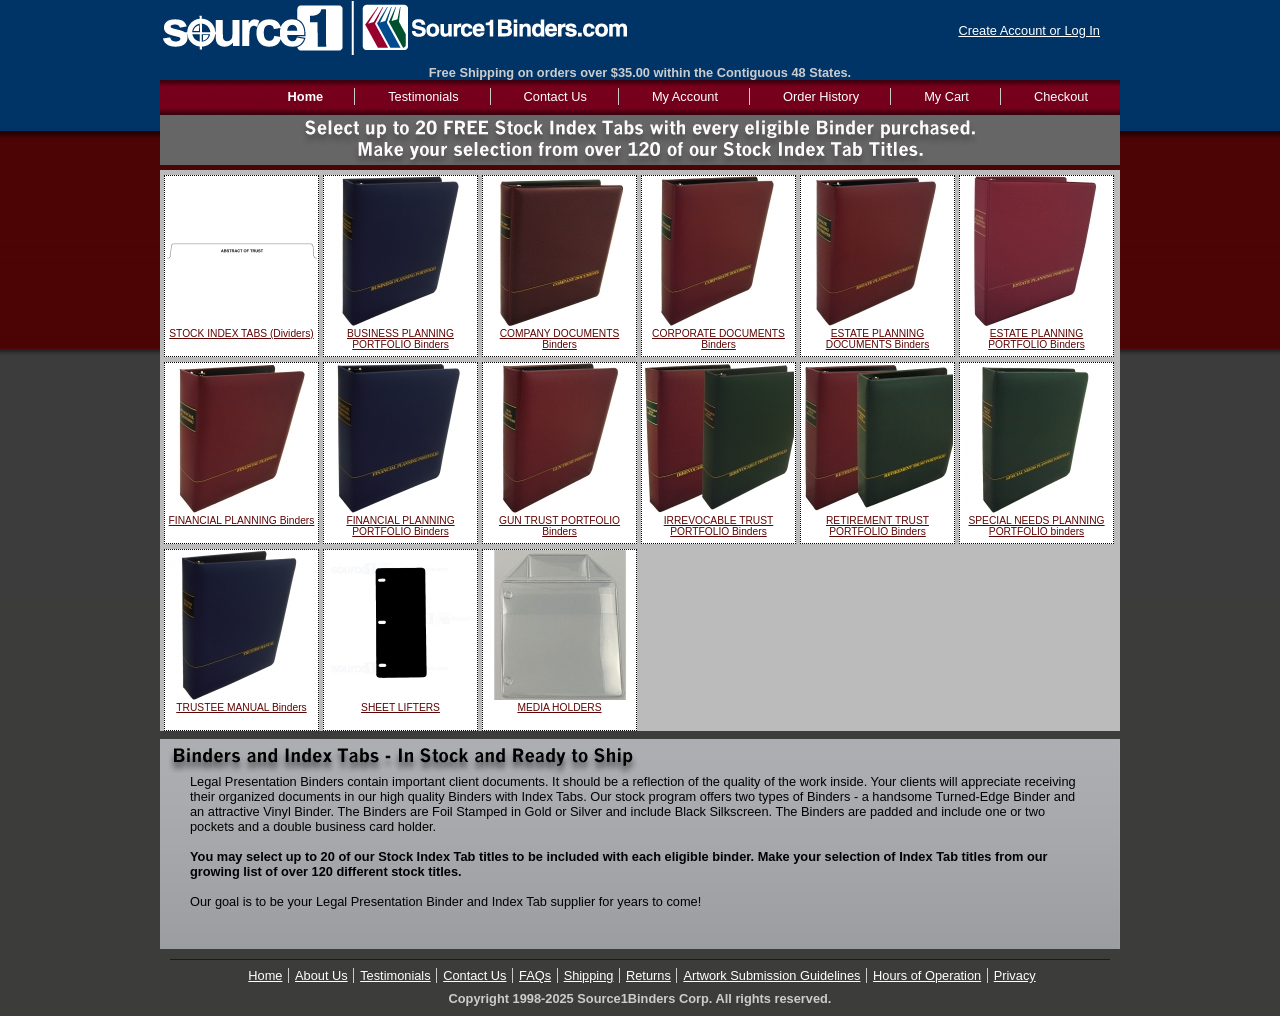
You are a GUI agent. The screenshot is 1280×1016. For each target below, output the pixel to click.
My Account (685, 96)
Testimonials (423, 96)
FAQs (535, 975)
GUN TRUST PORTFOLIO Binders (559, 526)
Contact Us (555, 96)
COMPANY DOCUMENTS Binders (560, 339)
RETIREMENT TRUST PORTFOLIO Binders (877, 526)
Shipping (589, 975)
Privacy (1015, 975)
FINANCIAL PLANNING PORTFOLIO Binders (400, 526)
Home (265, 975)
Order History (821, 96)
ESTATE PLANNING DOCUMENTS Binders (878, 339)
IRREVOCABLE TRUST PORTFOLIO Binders (719, 526)
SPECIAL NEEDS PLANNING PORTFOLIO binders (1036, 526)
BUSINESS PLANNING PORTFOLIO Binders (400, 339)
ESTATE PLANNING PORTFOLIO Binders (1036, 339)
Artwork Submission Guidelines (771, 975)
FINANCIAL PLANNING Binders (242, 520)
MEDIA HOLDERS (559, 707)
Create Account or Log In (1029, 30)
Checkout (1061, 96)
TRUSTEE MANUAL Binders (241, 707)
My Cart (946, 96)
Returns (648, 975)
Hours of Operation (927, 975)
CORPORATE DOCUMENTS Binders (718, 339)
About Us (321, 975)
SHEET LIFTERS (400, 707)
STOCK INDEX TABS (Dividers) (241, 333)
